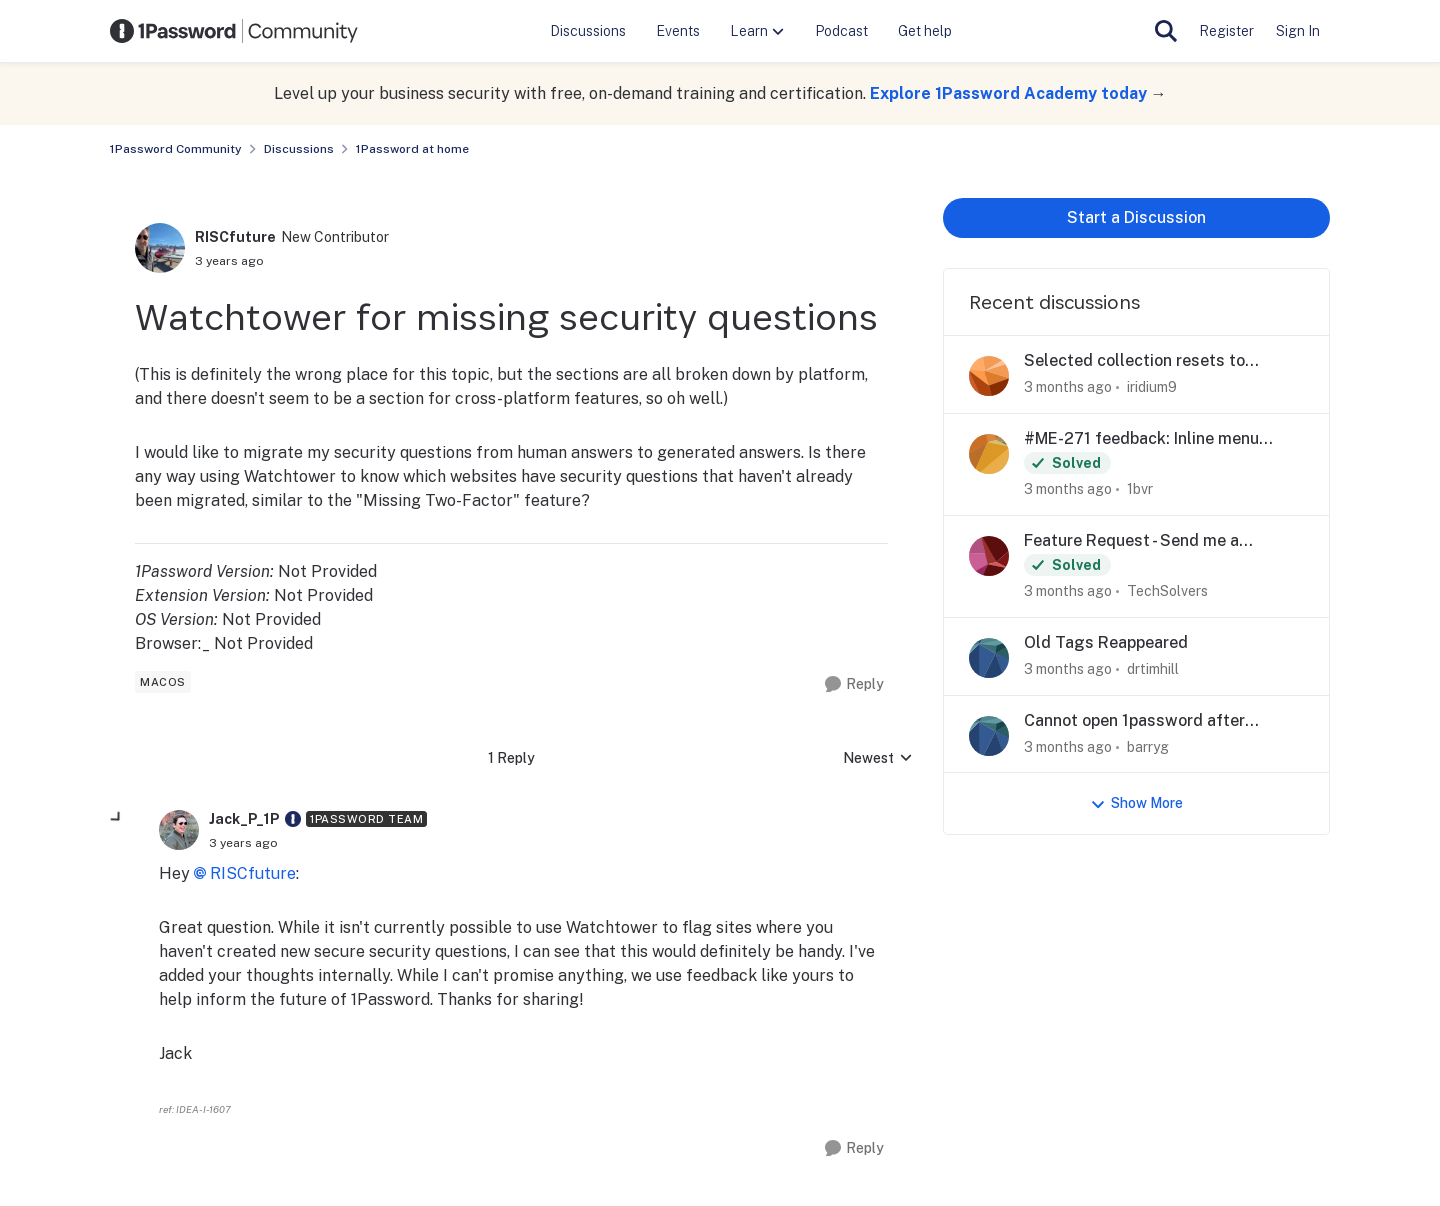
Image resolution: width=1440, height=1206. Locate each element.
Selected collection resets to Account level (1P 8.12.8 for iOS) (1145, 361)
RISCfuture (253, 873)
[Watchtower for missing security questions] (243, 843)
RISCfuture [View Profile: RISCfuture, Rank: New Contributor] (235, 237)
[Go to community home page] (234, 31)
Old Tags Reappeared (1106, 642)
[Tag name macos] (163, 682)
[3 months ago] (1068, 387)
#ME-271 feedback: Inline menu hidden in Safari (1141, 439)
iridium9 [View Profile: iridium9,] (1152, 387)
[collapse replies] (117, 818)
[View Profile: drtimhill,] (989, 658)
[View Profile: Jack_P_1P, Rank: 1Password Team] (179, 830)
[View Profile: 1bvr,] (989, 454)
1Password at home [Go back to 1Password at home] (412, 149)
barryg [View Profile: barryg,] (1148, 746)
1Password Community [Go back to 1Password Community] (176, 149)
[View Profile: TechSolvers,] (989, 556)
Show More (1136, 803)
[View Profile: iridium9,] (989, 376)
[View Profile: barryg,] (989, 736)
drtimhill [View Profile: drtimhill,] (1153, 669)
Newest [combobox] (878, 759)
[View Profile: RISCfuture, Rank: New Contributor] (160, 248)
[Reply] (854, 684)
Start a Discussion (1136, 217)
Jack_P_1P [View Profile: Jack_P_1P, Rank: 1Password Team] (244, 819)
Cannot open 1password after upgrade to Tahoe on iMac (1134, 721)
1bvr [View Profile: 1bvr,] (1140, 489)
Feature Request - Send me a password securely (1131, 541)
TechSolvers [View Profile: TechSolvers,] (1167, 591)
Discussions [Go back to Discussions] (299, 149)
